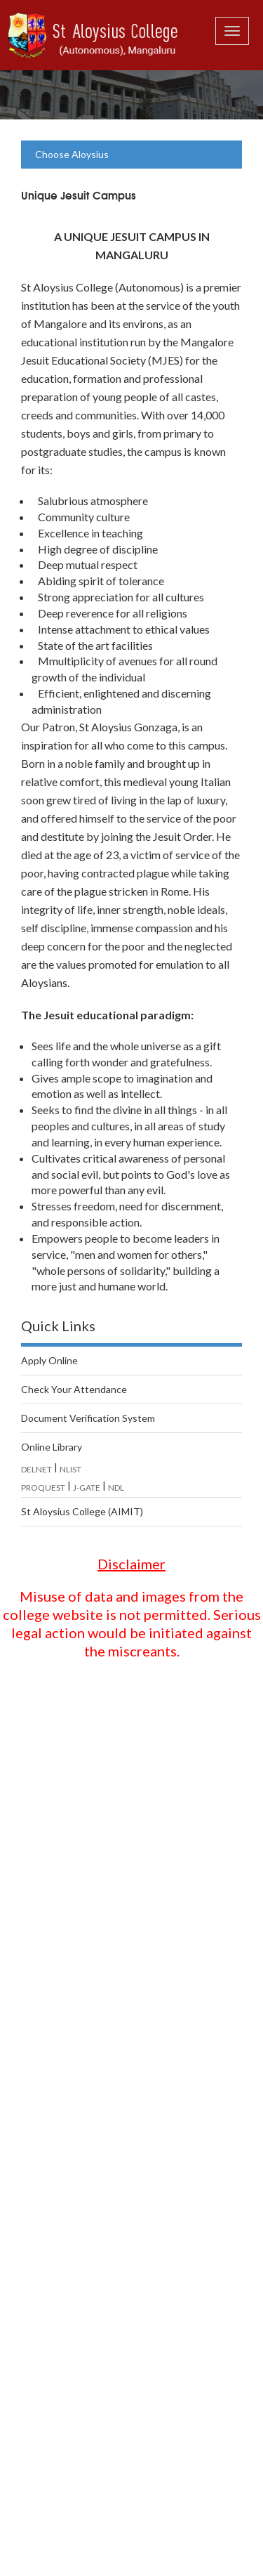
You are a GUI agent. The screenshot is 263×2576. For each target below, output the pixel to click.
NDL (116, 1487)
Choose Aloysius (72, 154)
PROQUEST (43, 1487)
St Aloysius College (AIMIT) (82, 1511)
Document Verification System (88, 1418)
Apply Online (49, 1360)
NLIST (70, 1469)
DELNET (36, 1469)
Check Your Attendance (74, 1389)
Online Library (51, 1447)
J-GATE (86, 1487)
